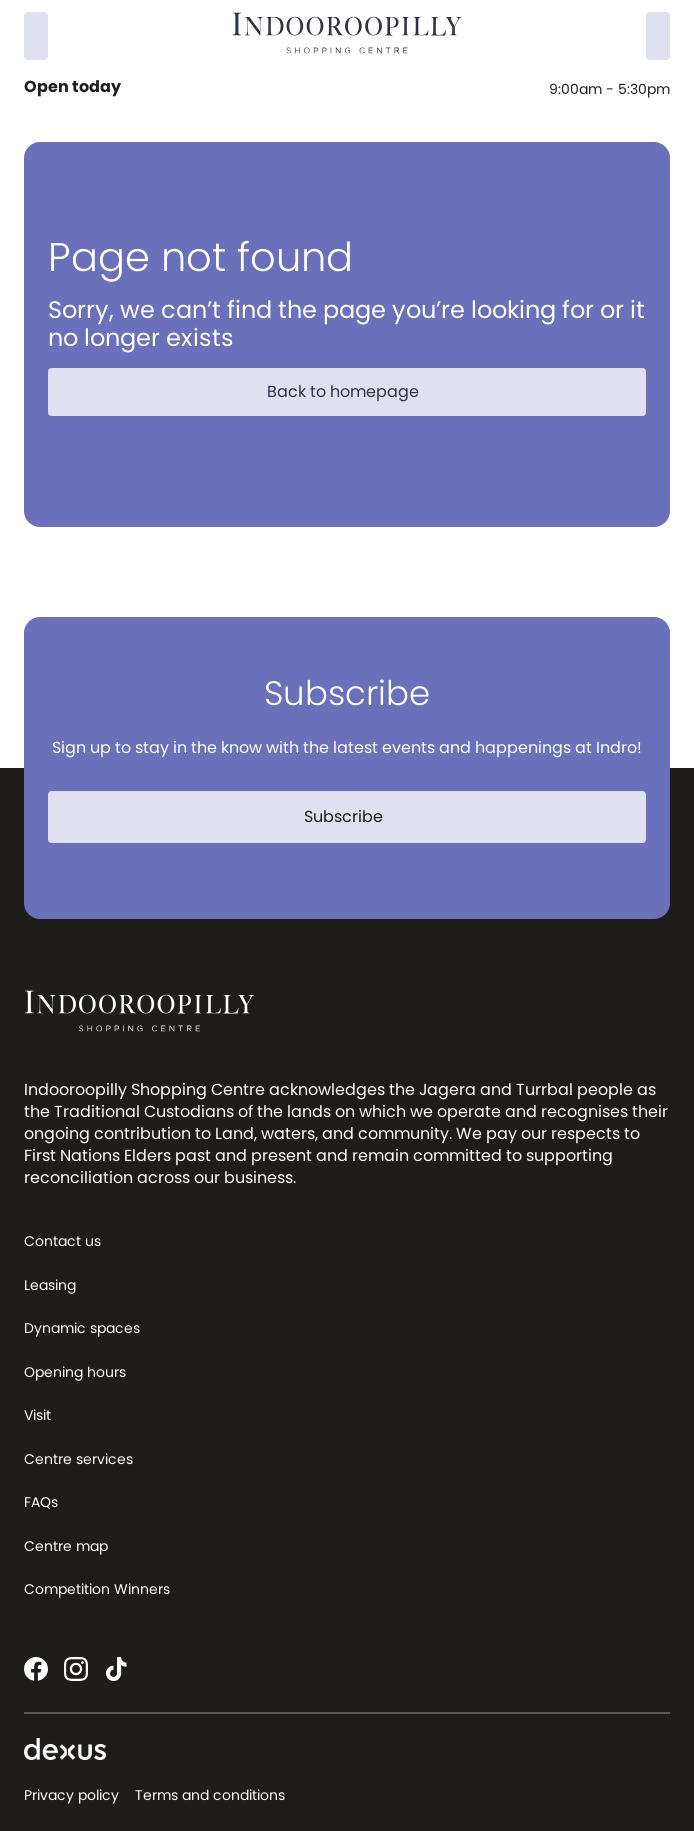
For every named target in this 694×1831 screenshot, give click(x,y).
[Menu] (658, 36)
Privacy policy (71, 1795)
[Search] (36, 36)
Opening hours (75, 1372)
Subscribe (355, 816)
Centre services (78, 1459)
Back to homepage (355, 391)
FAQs (41, 1502)
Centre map (66, 1546)
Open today (74, 87)
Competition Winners (97, 1589)
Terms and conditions (210, 1795)
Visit (37, 1415)
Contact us (62, 1241)
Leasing (50, 1285)
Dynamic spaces (82, 1328)
